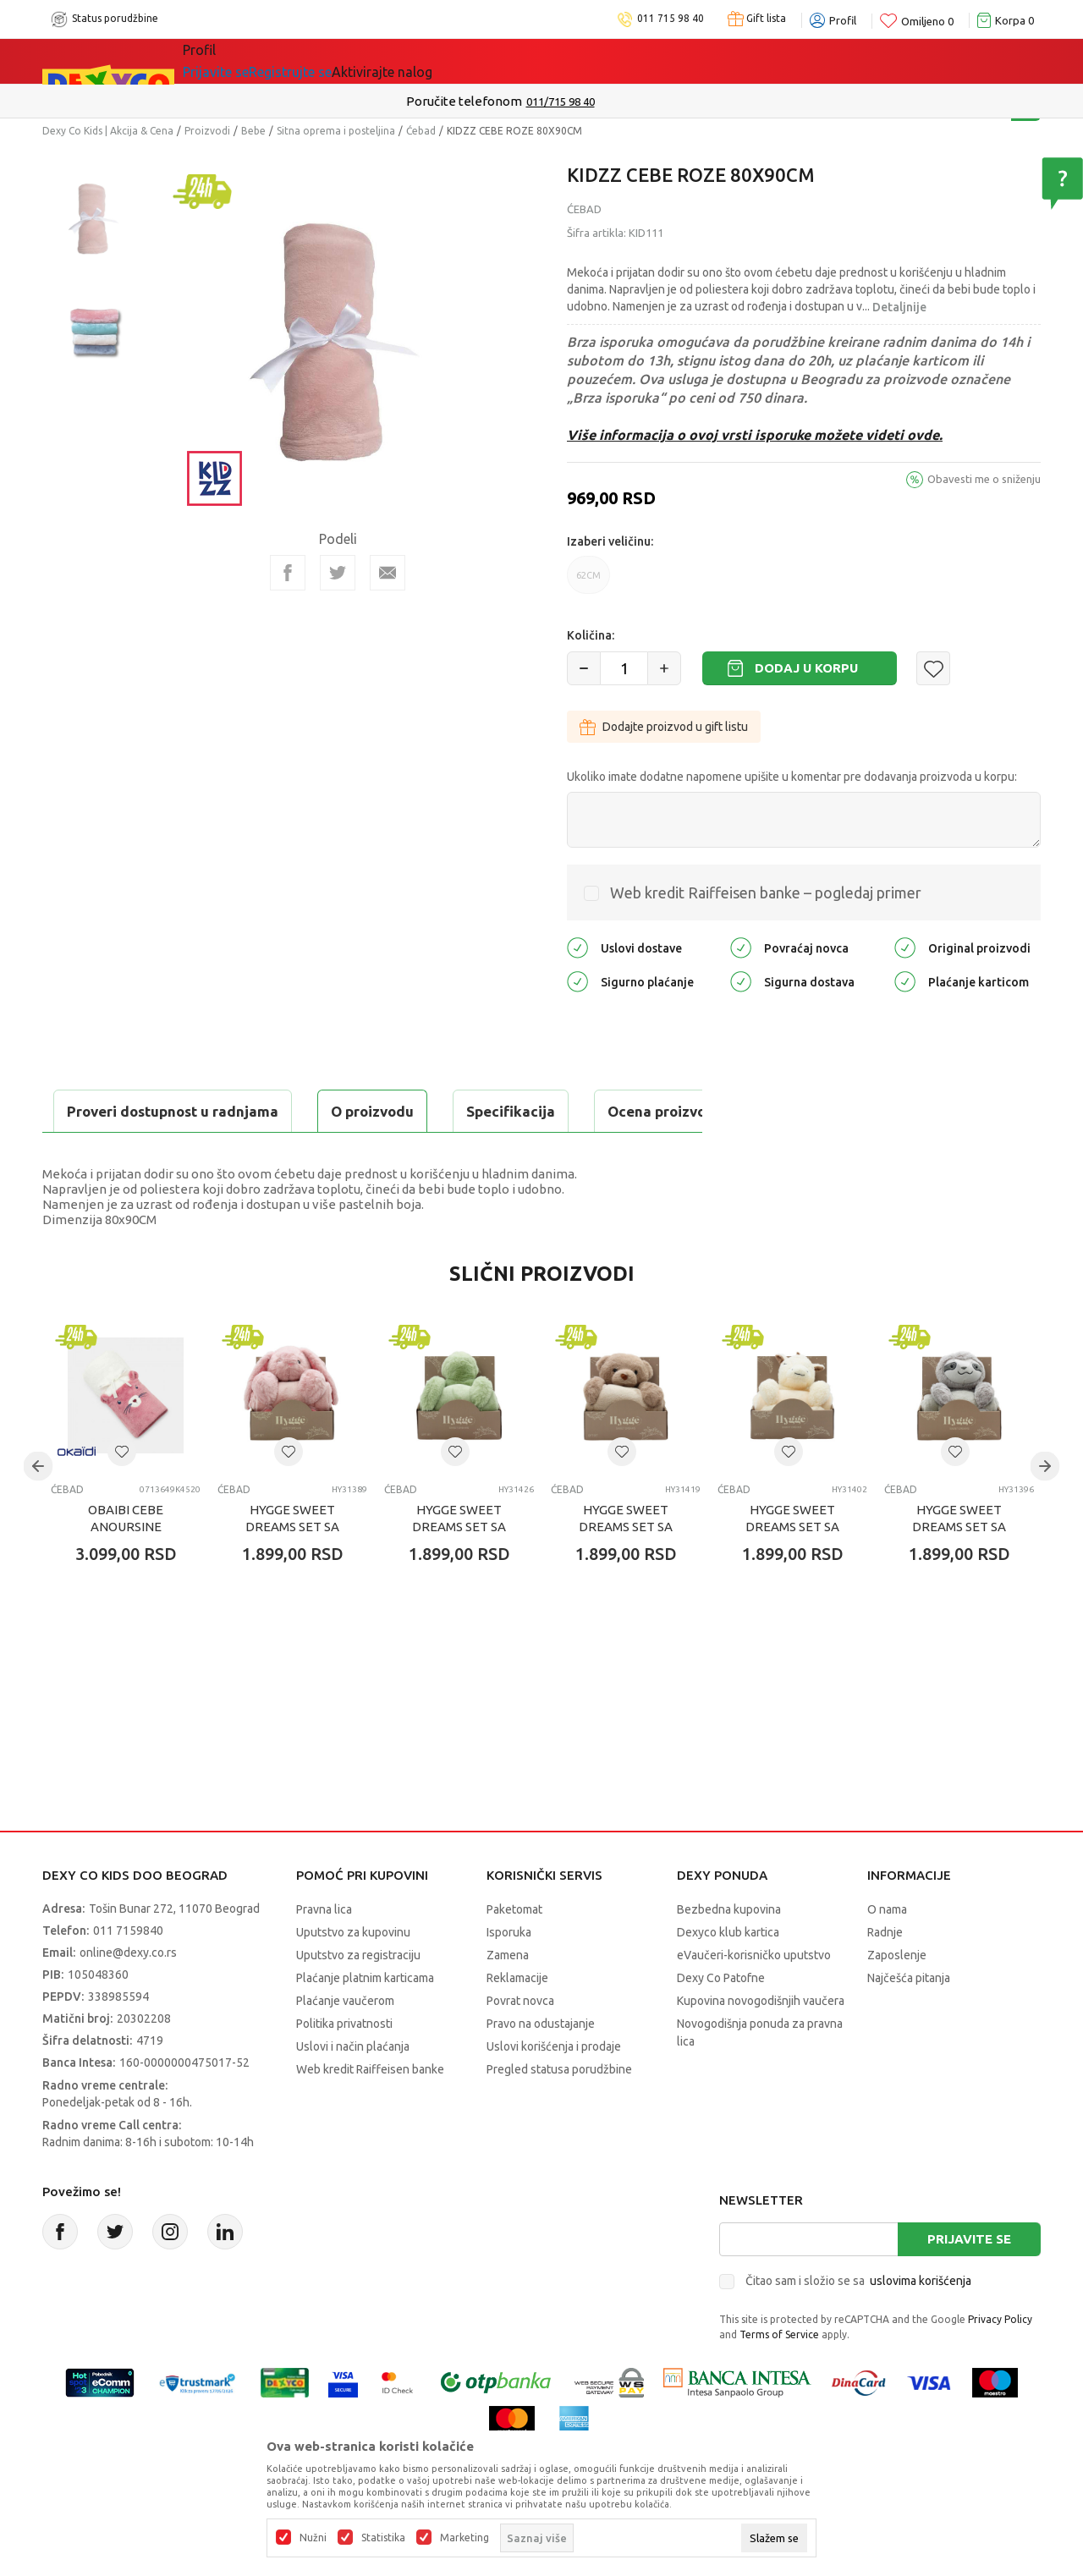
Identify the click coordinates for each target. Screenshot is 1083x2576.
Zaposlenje (896, 1997)
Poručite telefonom (505, 101)
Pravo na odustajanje (541, 2066)
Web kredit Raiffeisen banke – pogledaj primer (765, 892)
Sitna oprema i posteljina (336, 130)
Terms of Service (779, 2376)
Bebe (253, 130)
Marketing (464, 2538)
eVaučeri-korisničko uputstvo (754, 1997)
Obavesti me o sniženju (984, 479)
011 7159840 (128, 1973)
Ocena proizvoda (403, 1111)
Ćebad (421, 130)
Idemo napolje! (427, 61)
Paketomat (514, 1951)
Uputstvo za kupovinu (353, 1974)
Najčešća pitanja (908, 2020)
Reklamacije (517, 2020)
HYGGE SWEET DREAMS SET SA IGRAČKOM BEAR (625, 1569)
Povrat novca (520, 2043)
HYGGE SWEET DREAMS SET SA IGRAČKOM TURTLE (459, 1569)
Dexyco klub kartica (728, 1974)
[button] (933, 668)
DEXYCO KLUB (552, 61)
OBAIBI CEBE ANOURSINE (125, 1560)
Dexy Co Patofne (721, 2020)
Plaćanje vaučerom (345, 2043)
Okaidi (650, 61)
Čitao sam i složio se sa (858, 2323)
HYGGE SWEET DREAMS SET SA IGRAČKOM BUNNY (292, 1569)
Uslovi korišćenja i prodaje (554, 2088)
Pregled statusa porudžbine (559, 2111)
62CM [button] (588, 582)
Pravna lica (324, 1951)
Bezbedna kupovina (729, 1951)
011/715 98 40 (602, 101)
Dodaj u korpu (806, 668)
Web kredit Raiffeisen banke (370, 2111)
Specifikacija (248, 1111)
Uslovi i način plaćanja (353, 2088)
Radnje (885, 1974)
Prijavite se (969, 2281)
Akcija (329, 61)
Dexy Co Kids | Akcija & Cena (107, 130)
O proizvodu (110, 1111)
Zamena (508, 1997)
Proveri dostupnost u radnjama (174, 1153)
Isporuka (509, 1974)
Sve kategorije (241, 61)
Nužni (313, 2538)
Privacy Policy (1000, 2361)
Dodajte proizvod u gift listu (664, 726)
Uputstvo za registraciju (358, 1997)
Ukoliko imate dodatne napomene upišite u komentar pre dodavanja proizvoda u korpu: (792, 776)
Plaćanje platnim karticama (365, 2020)
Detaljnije (899, 307)
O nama (887, 1951)
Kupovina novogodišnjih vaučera (760, 2043)
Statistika (383, 2538)
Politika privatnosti (344, 2066)
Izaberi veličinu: (610, 541)
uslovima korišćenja (920, 2323)
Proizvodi (207, 130)
